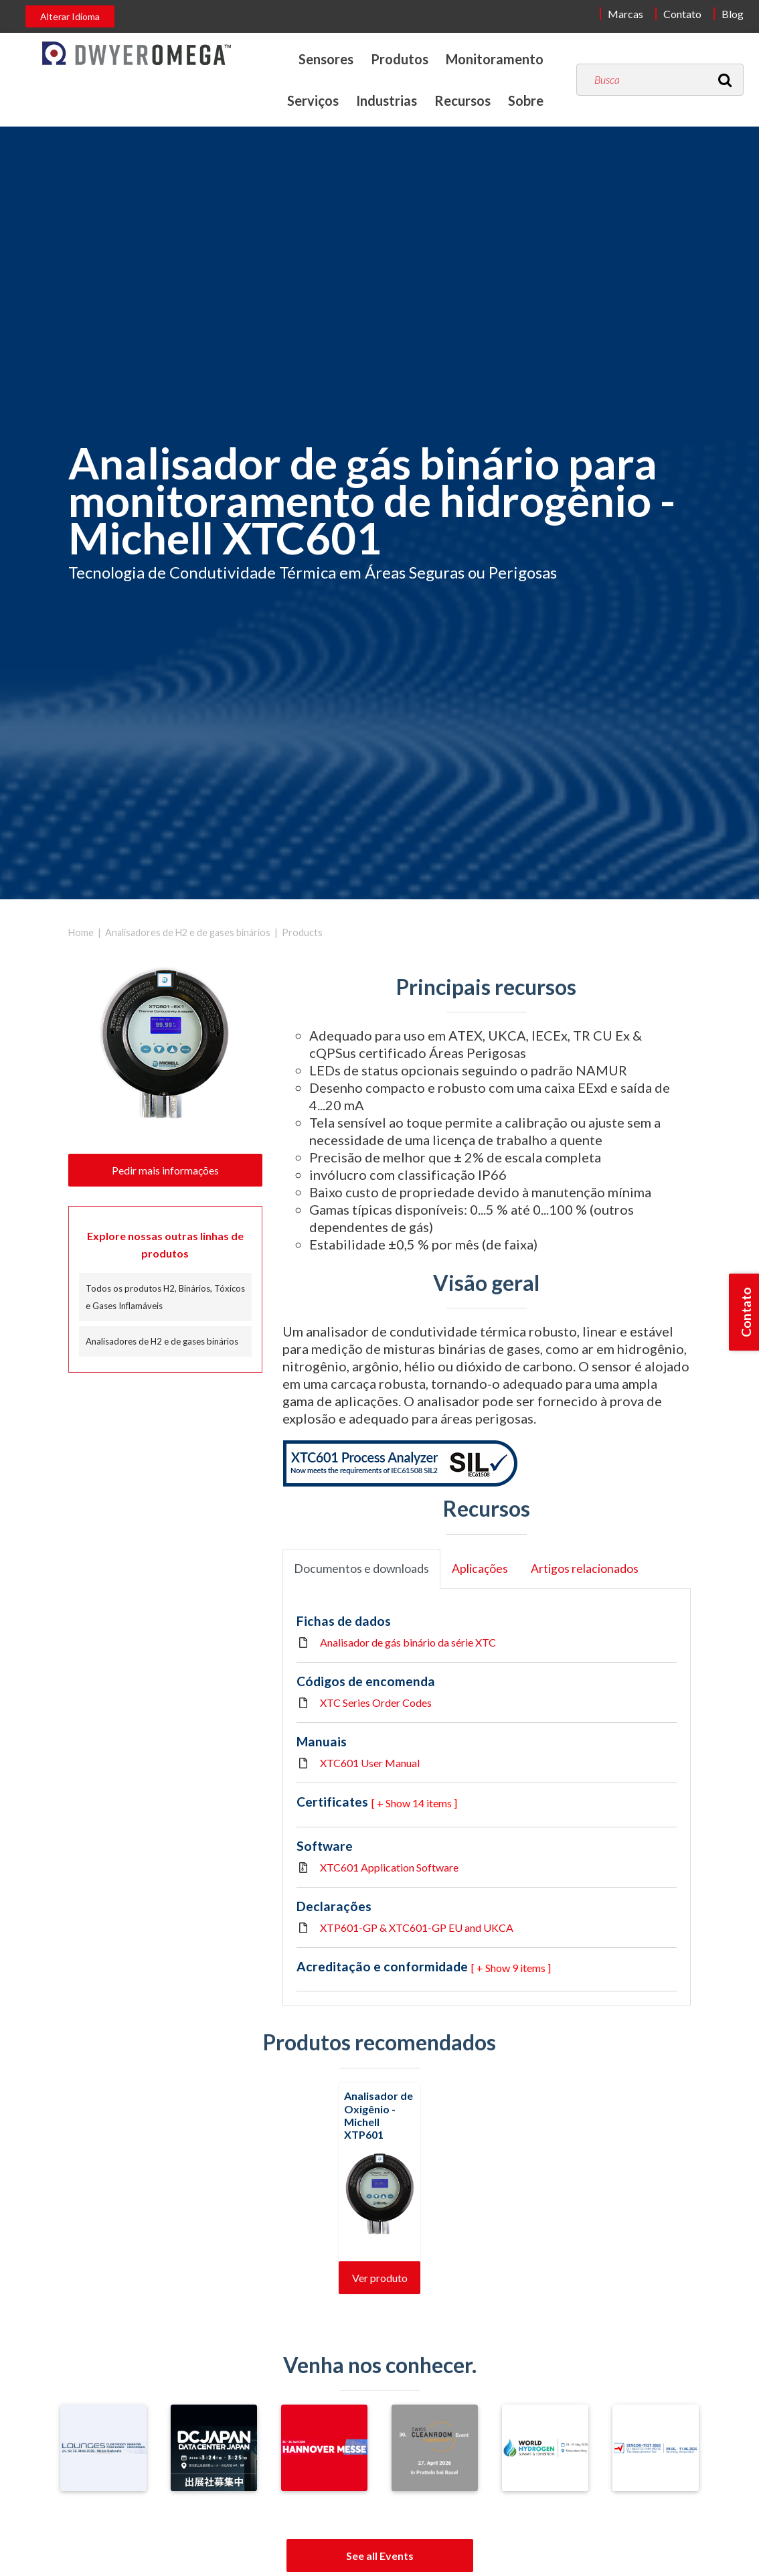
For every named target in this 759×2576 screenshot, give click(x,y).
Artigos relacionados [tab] (585, 1569)
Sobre (525, 100)
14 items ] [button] (434, 1803)
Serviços (313, 100)
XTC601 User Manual (370, 1762)
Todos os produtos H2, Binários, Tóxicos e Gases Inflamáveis (165, 1297)
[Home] (136, 53)
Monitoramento (494, 59)
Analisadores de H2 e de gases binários (187, 932)
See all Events (380, 2555)
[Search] (725, 80)
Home (81, 932)
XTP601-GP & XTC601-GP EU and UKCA (416, 1927)
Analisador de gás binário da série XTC (408, 1642)
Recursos (462, 100)
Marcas (625, 13)
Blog (733, 13)
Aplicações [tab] (480, 1569)
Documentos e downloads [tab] (361, 1569)
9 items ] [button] (531, 1967)
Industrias (386, 100)
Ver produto (380, 2277)
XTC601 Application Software (389, 1867)
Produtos (399, 59)
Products (302, 932)
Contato (682, 13)
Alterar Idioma (70, 16)
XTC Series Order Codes (376, 1702)
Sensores (326, 59)
